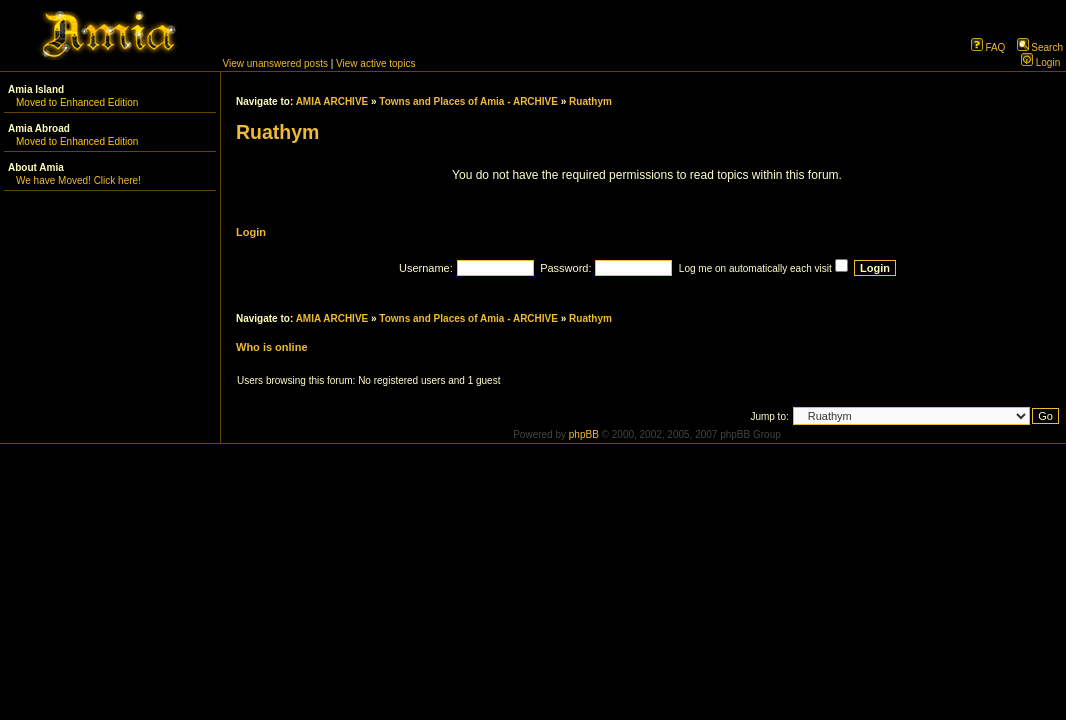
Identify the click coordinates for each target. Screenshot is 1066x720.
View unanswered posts (275, 63)
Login (1040, 62)
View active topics (375, 63)
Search (1040, 47)
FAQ (988, 47)
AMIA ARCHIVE (332, 101)
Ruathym (590, 101)
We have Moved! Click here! (78, 180)
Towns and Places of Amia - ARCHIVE (468, 101)
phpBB (584, 434)
